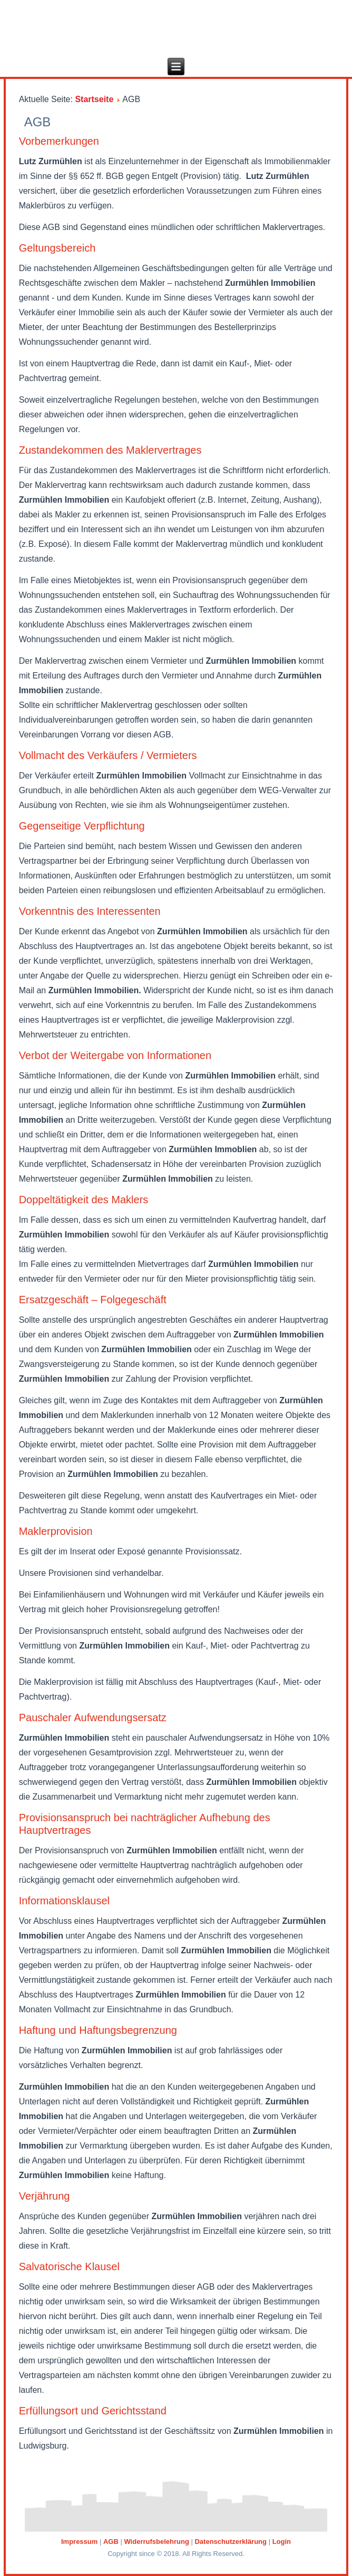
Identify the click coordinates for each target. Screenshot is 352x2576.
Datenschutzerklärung (230, 2541)
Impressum (79, 2541)
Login (281, 2541)
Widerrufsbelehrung (156, 2541)
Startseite (94, 99)
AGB (111, 2541)
